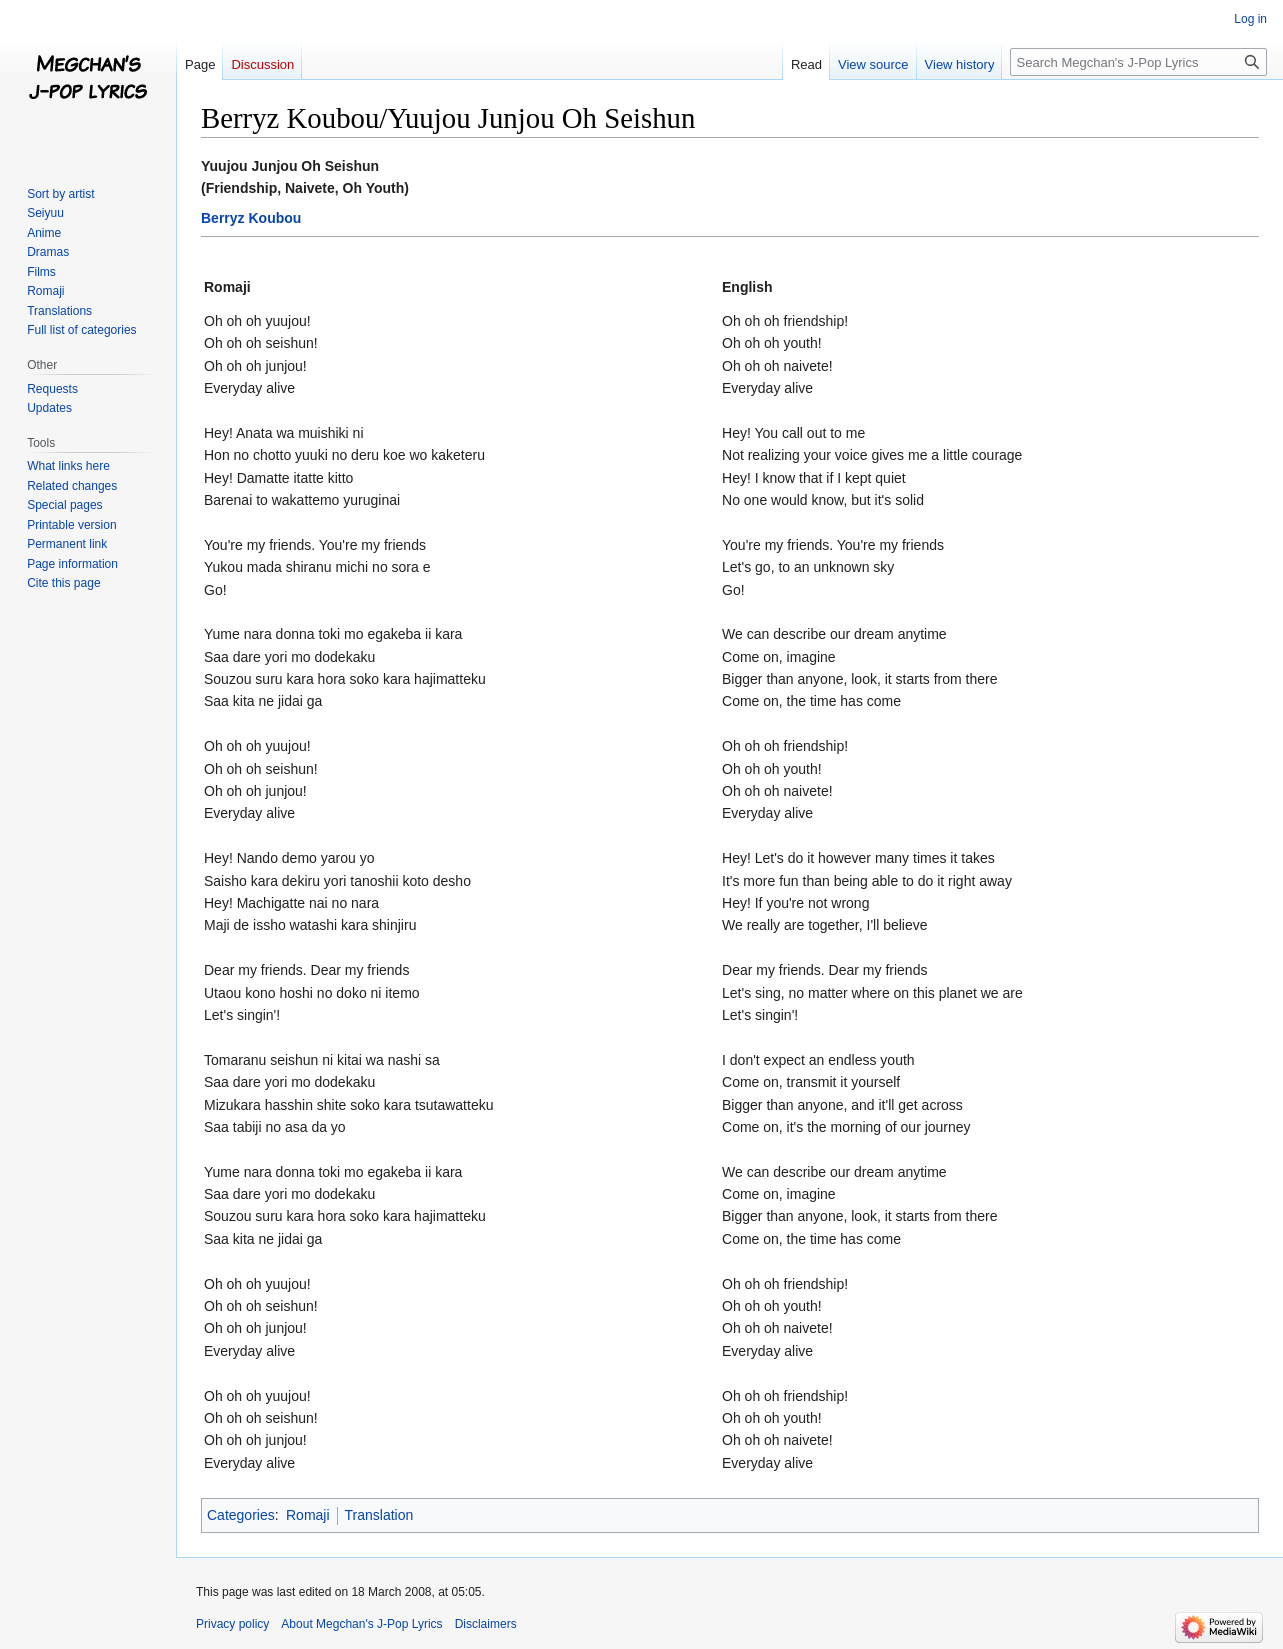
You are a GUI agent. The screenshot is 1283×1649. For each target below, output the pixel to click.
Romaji (308, 1515)
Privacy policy (232, 1624)
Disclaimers (486, 1624)
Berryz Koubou (251, 218)
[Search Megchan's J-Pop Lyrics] (1138, 62)
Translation (379, 1515)
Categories (241, 1515)
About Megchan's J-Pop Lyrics (361, 1624)
